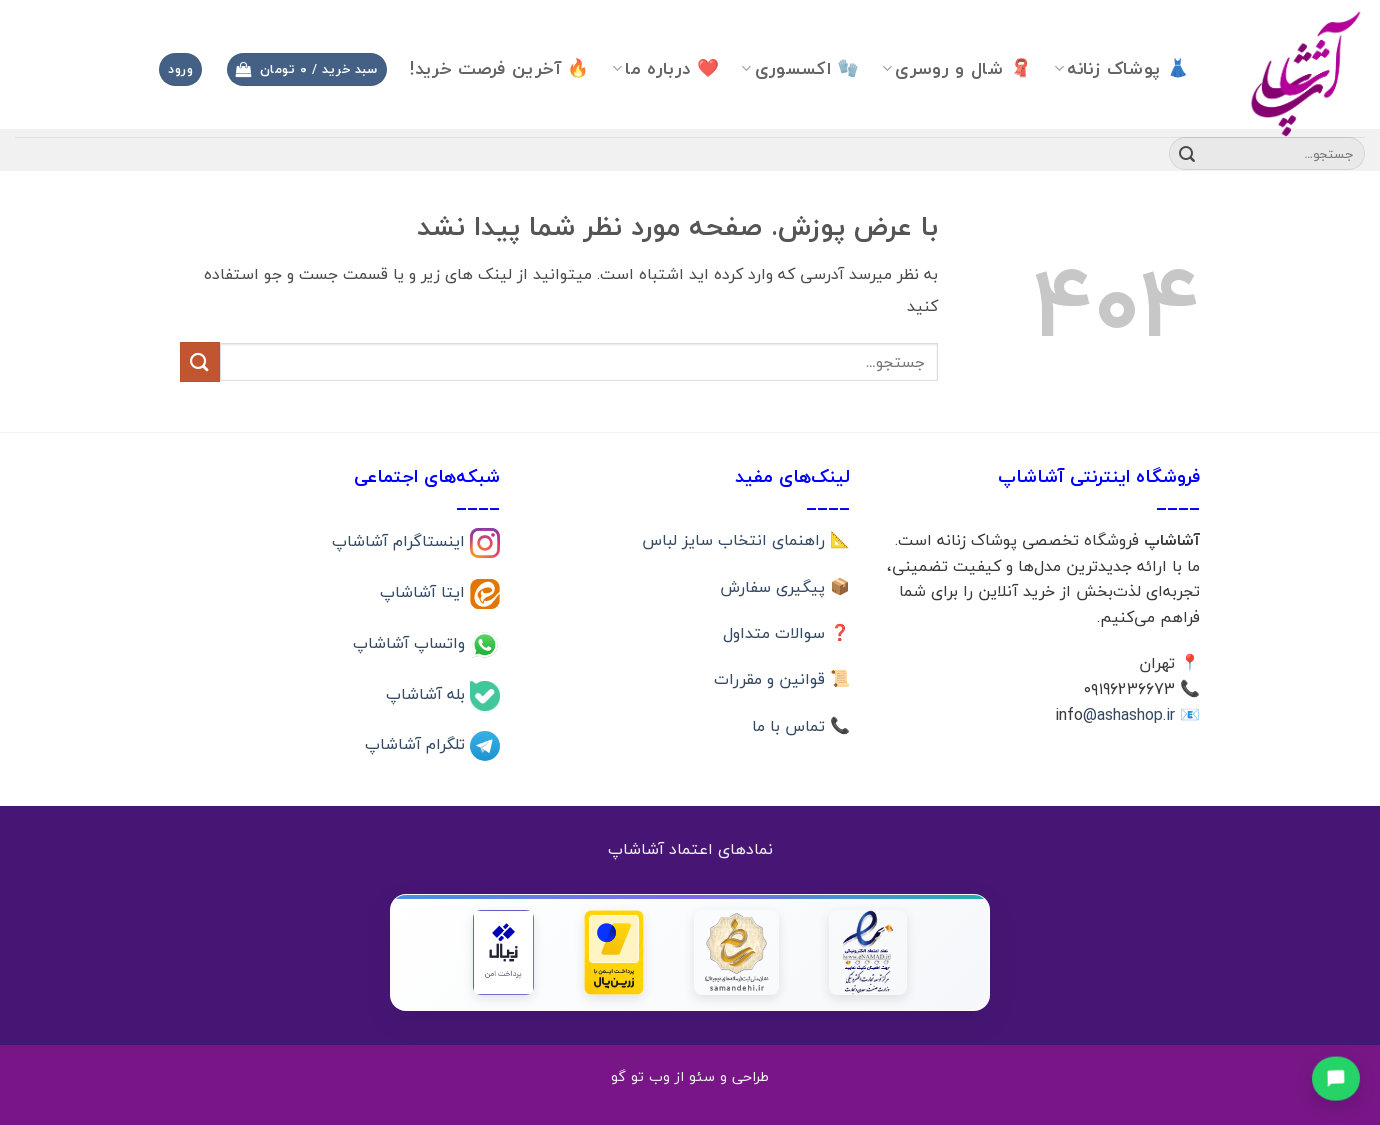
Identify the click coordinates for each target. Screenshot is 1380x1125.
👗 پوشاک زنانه (1121, 68)
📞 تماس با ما (801, 726)
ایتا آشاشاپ (425, 592)
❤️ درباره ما (665, 68)
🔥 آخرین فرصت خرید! (499, 68)
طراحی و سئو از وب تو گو (690, 1076)
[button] (307, 69)
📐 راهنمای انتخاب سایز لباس (746, 540)
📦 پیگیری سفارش (785, 587)
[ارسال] (1187, 154)
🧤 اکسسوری (800, 68)
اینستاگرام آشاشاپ (401, 541)
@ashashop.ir (1129, 715)
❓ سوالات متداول (786, 633)
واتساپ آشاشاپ (411, 642)
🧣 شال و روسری (957, 68)
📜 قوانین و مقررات (782, 679)
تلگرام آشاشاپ (417, 744)
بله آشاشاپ (428, 693)
